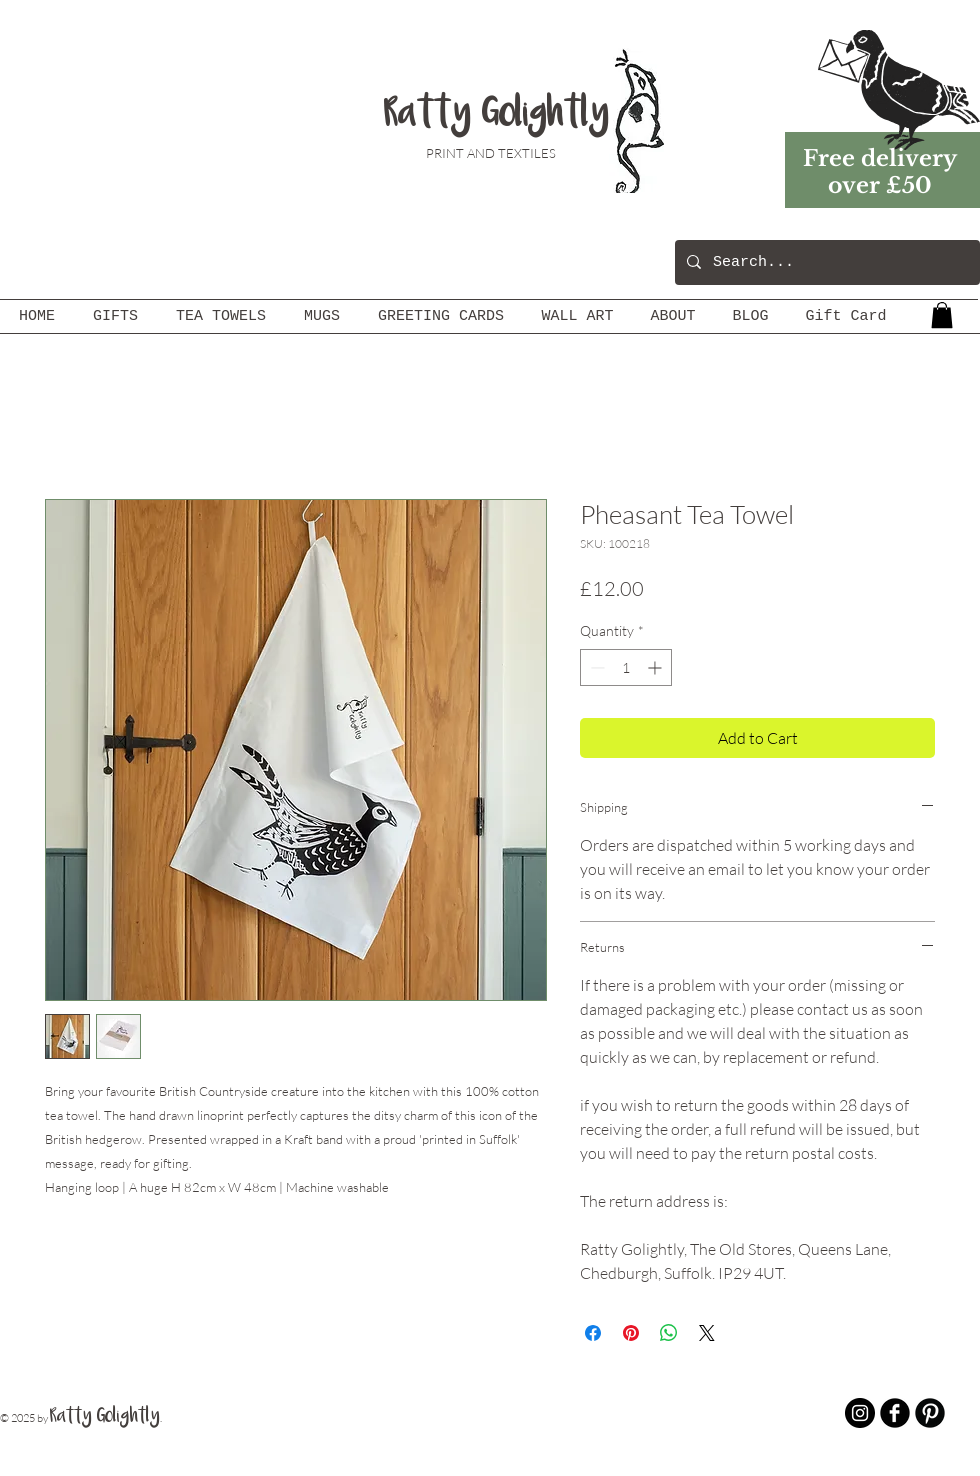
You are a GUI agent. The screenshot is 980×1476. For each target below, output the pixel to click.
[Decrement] (595, 667)
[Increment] (656, 667)
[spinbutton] (626, 667)
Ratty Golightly (496, 115)
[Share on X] (707, 1333)
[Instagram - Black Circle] (860, 1413)
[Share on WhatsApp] (669, 1333)
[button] (942, 315)
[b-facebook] (895, 1413)
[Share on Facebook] (593, 1333)
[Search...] (825, 262)
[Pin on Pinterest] (631, 1333)
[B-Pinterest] (930, 1413)
